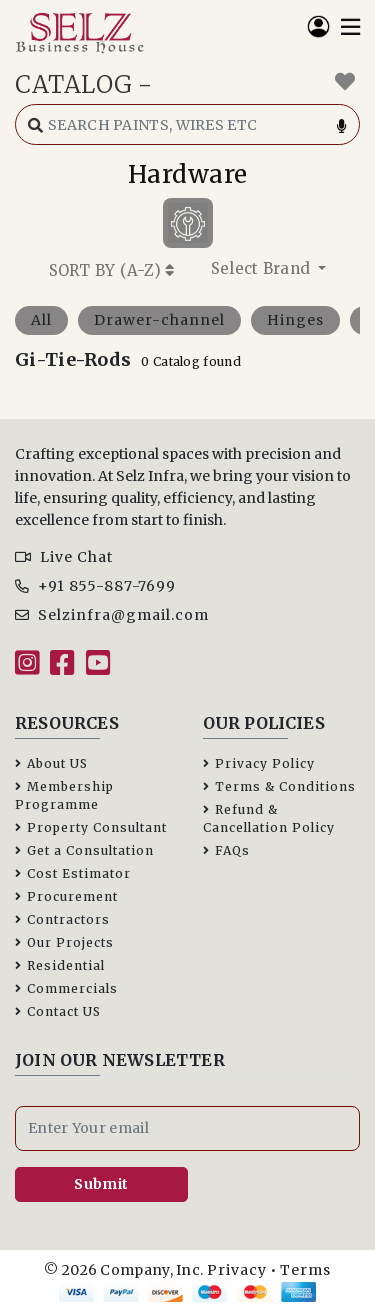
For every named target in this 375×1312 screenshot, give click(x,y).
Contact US (58, 1011)
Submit (101, 1184)
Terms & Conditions (279, 786)
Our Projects (64, 942)
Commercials (66, 988)
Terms (305, 1270)
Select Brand (263, 268)
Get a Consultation (84, 850)
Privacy (237, 1270)
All (41, 320)
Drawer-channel (159, 320)
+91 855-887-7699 (95, 586)
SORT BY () (112, 270)
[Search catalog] (187, 124)
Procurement (66, 896)
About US (51, 763)
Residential (60, 965)
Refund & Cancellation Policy (269, 818)
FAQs (226, 850)
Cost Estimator (73, 873)
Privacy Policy (259, 763)
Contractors (62, 919)
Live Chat (64, 557)
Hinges (295, 320)
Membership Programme (64, 795)
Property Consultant (91, 827)
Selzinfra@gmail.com (112, 615)
